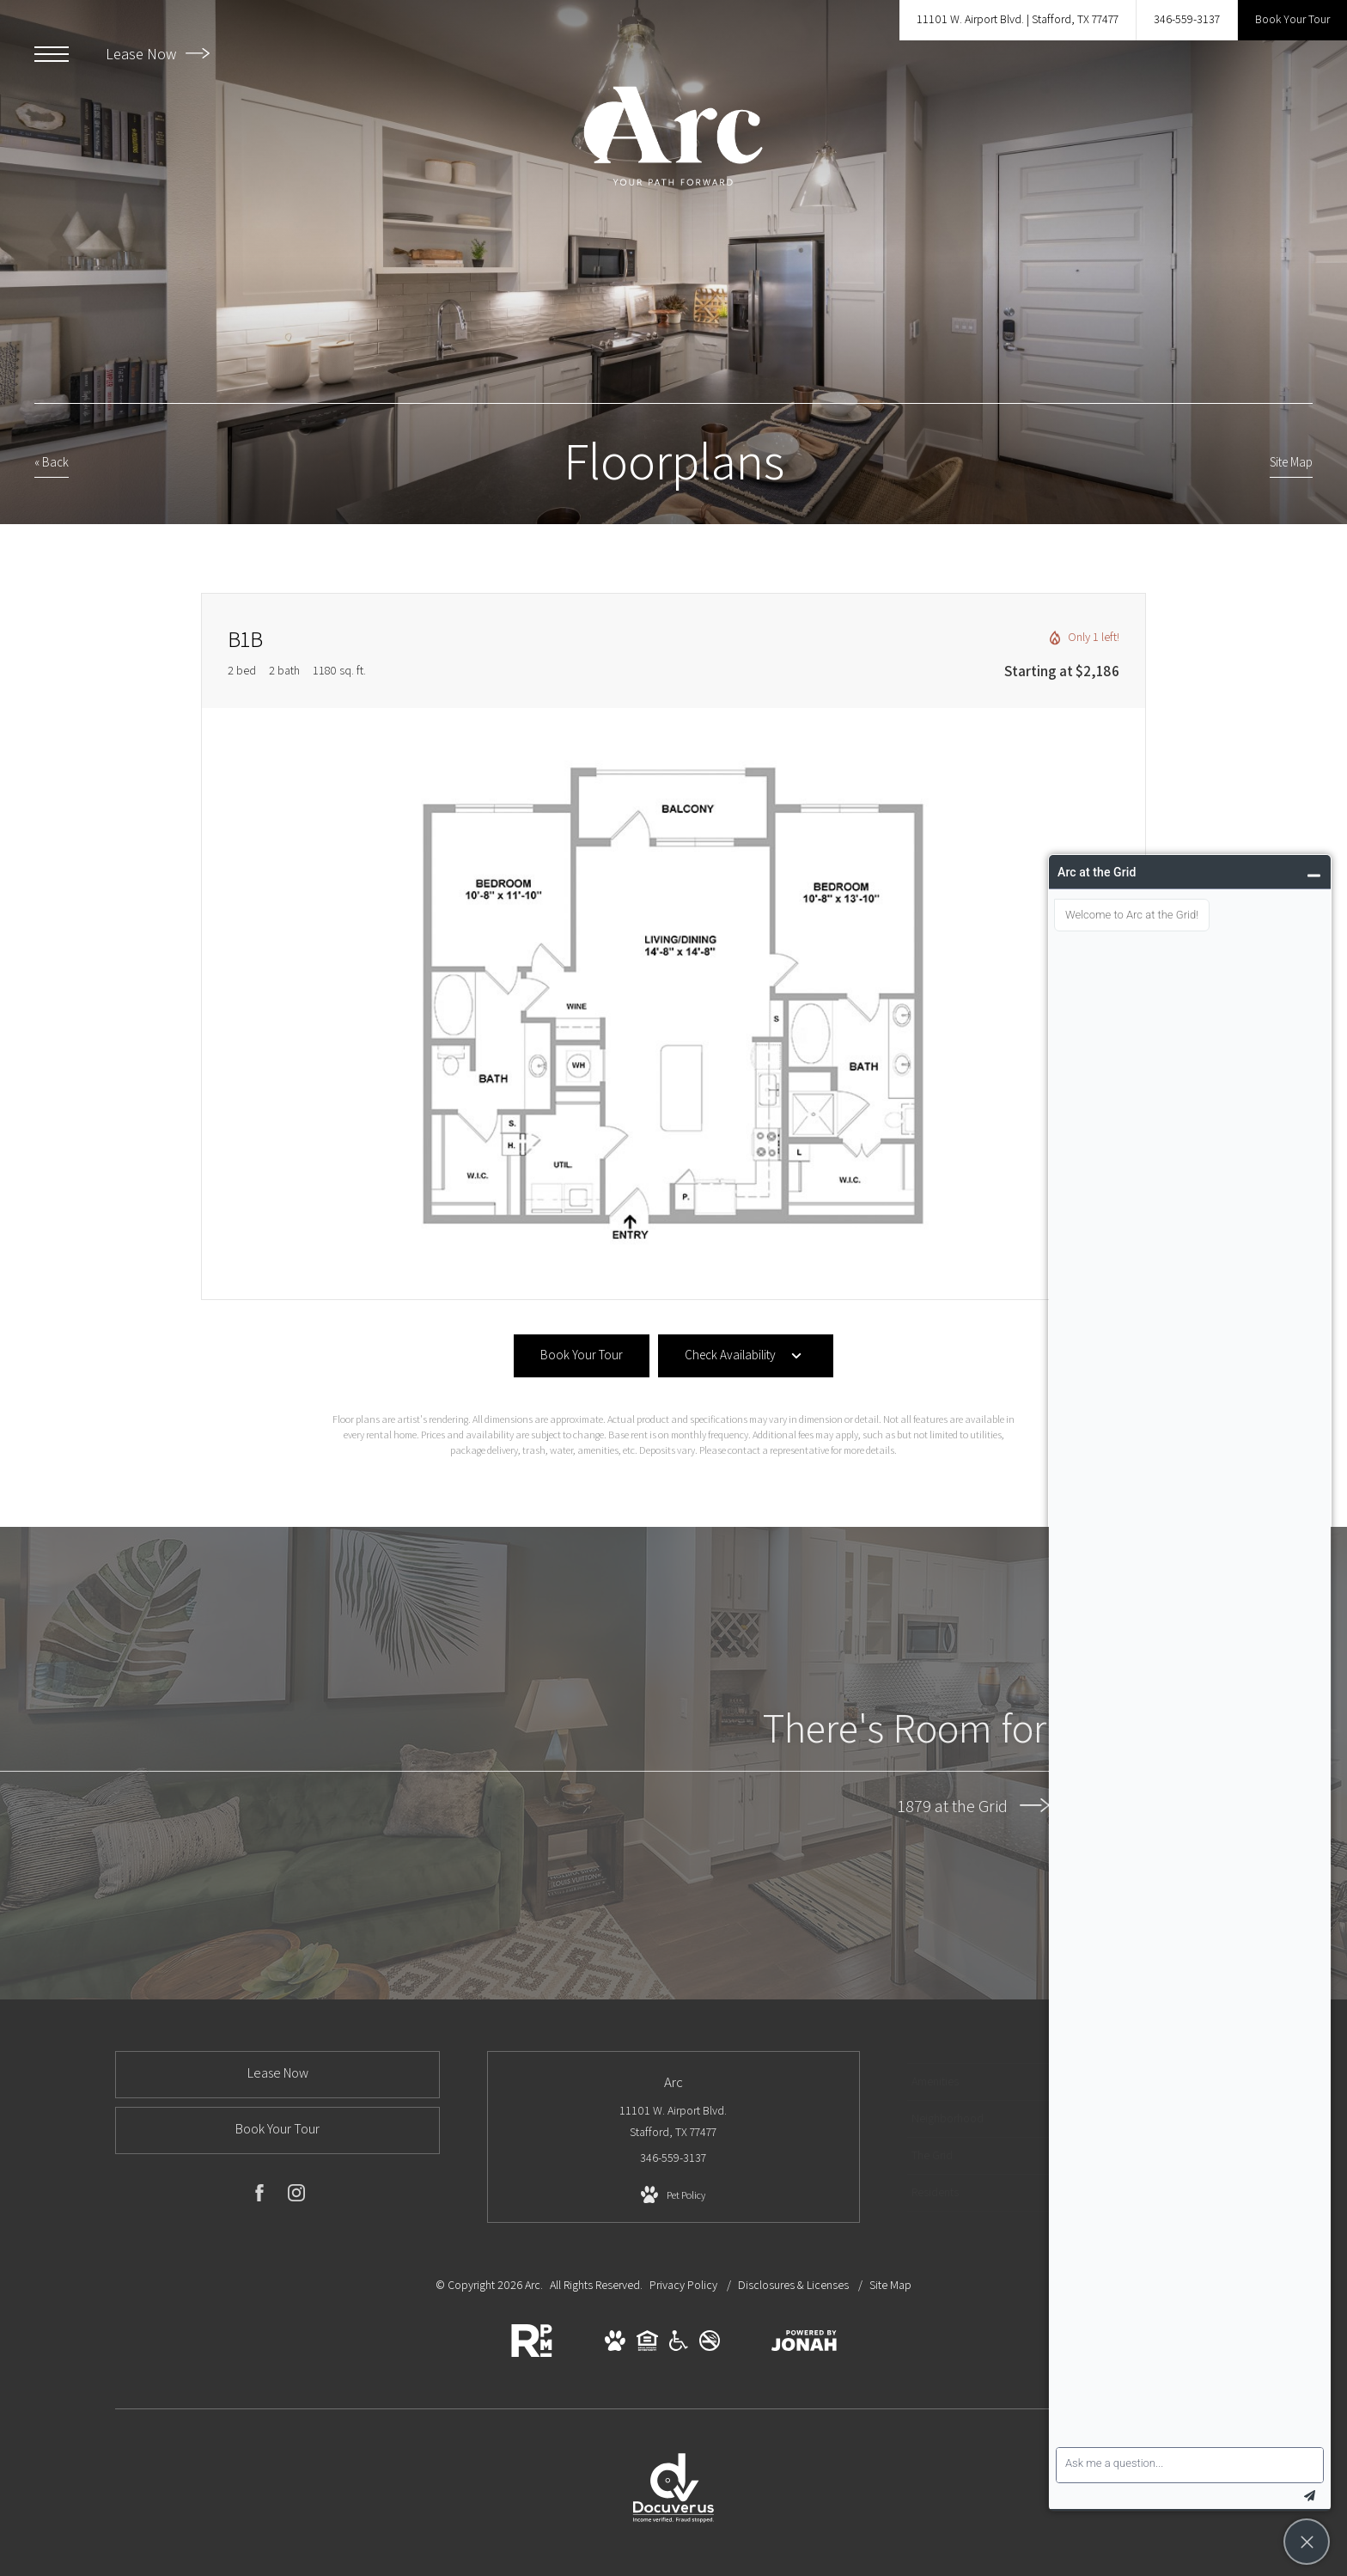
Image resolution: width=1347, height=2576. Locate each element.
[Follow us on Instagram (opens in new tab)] (296, 2196)
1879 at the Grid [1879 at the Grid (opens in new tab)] (974, 1805)
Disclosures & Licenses (794, 2284)
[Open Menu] (51, 54)
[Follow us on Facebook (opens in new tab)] (259, 2196)
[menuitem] (985, 2082)
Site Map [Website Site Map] (890, 2284)
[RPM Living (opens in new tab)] (531, 2353)
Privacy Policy (683, 2284)
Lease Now (158, 54)
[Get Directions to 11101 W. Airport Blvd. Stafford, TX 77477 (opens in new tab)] (1017, 20)
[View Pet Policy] (673, 2195)
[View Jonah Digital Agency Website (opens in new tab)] (804, 2344)
